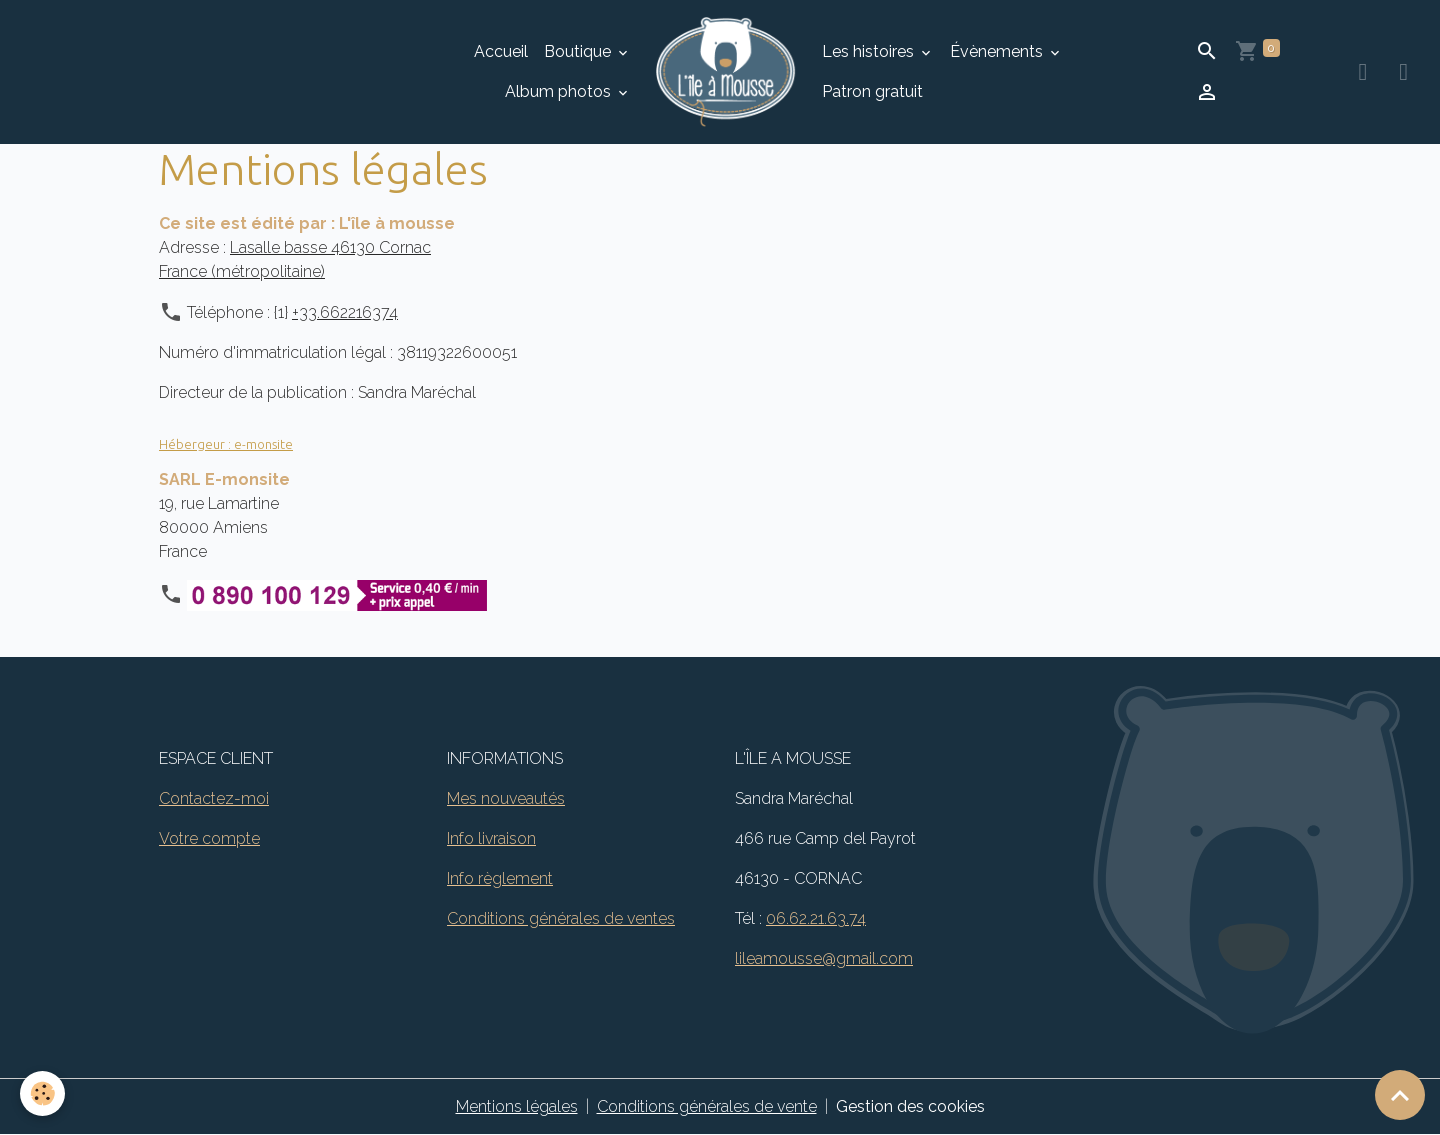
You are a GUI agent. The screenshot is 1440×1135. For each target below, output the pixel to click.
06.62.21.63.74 (816, 918)
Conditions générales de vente (707, 1106)
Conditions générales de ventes (561, 918)
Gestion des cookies (910, 1106)
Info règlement (500, 878)
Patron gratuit (872, 91)
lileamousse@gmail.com (824, 958)
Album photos (560, 91)
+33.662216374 (345, 312)
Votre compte (209, 838)
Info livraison (491, 838)
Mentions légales (517, 1106)
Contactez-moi (214, 798)
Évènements (998, 51)
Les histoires (870, 51)
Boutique (579, 51)
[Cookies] (42, 1093)
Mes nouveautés (506, 798)
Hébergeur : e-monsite (226, 444)
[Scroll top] (1400, 1095)
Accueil (501, 51)
